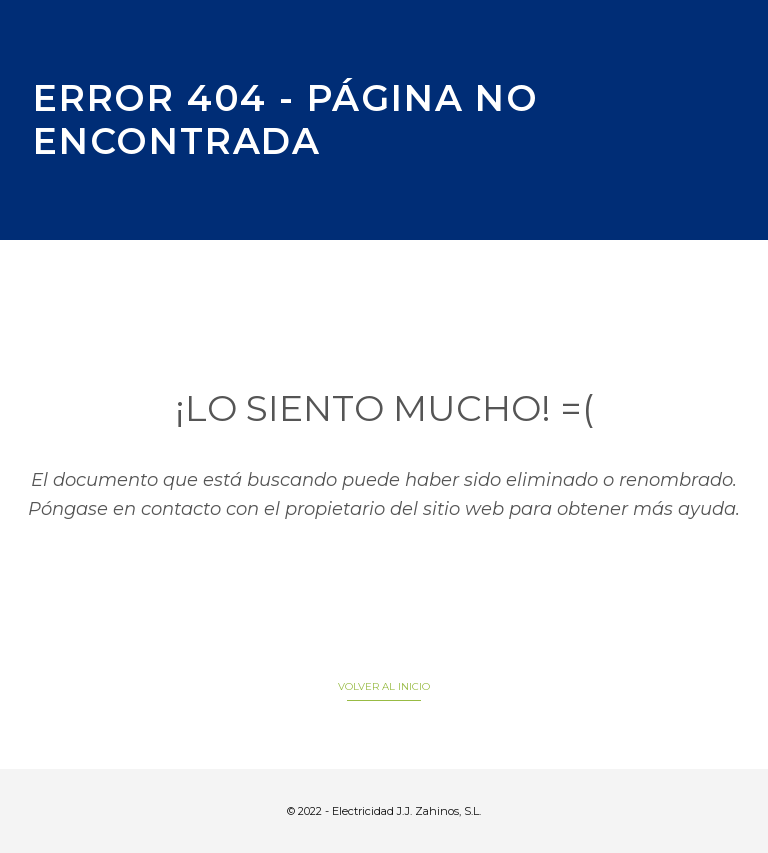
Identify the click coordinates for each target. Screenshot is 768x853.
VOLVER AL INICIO (384, 686)
